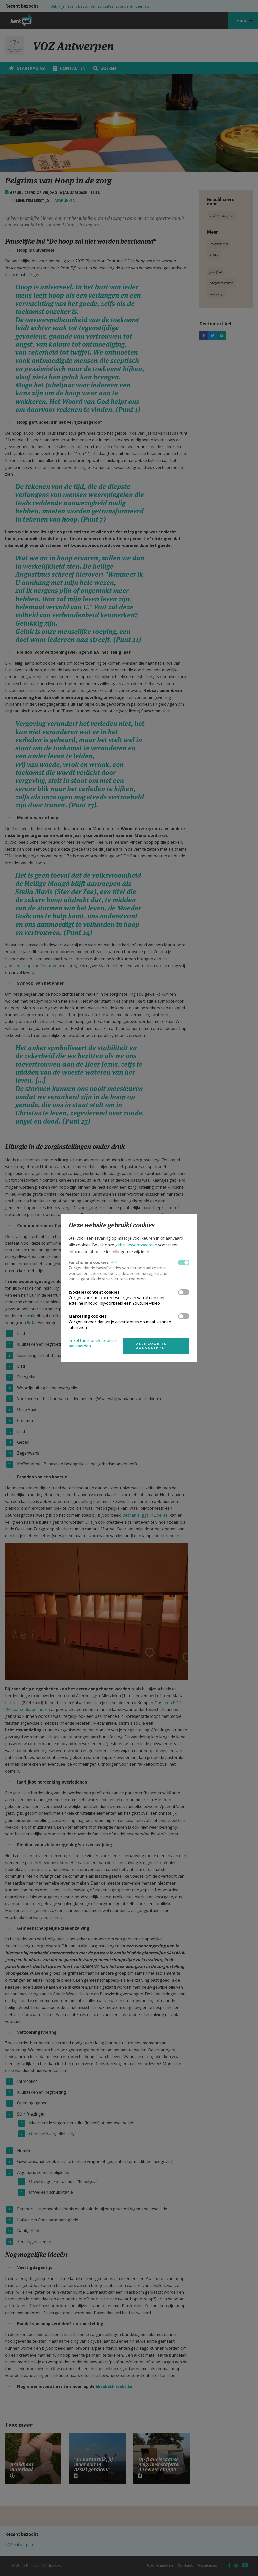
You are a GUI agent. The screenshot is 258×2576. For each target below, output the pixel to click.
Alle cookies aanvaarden (151, 1345)
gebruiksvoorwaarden (136, 1245)
